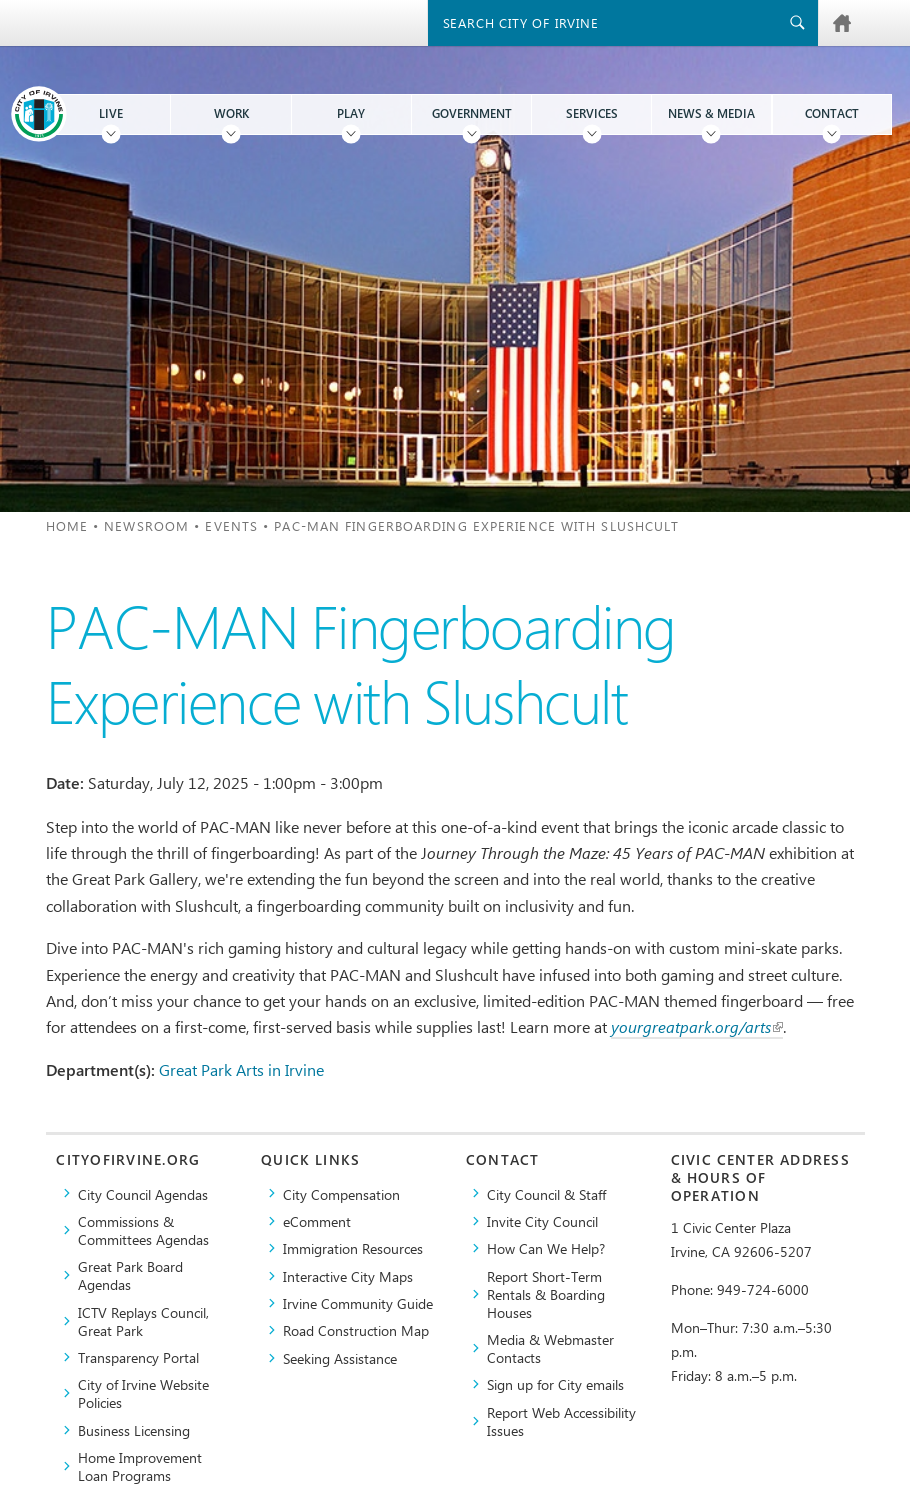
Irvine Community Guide (358, 1303)
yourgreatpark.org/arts (697, 1026)
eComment (317, 1221)
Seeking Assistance (340, 1358)
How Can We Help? (546, 1248)
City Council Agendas (143, 1194)
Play (351, 113)
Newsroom (146, 525)
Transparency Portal (138, 1357)
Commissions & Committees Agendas (143, 1230)
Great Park (195, 1069)
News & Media (711, 113)
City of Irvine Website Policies (143, 1393)
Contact (832, 113)
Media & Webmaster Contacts (550, 1348)
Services (592, 113)
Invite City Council (542, 1221)
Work (231, 113)
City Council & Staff (546, 1194)
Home (67, 525)
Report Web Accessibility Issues (561, 1421)
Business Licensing (134, 1430)
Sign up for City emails (555, 1384)
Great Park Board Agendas (130, 1275)
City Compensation (341, 1194)
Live (111, 113)
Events (231, 525)
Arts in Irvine (280, 1069)
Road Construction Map (356, 1330)
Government (472, 113)
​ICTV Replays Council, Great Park (143, 1321)
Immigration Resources (353, 1248)
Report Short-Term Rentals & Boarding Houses (546, 1294)
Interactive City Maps (348, 1276)
